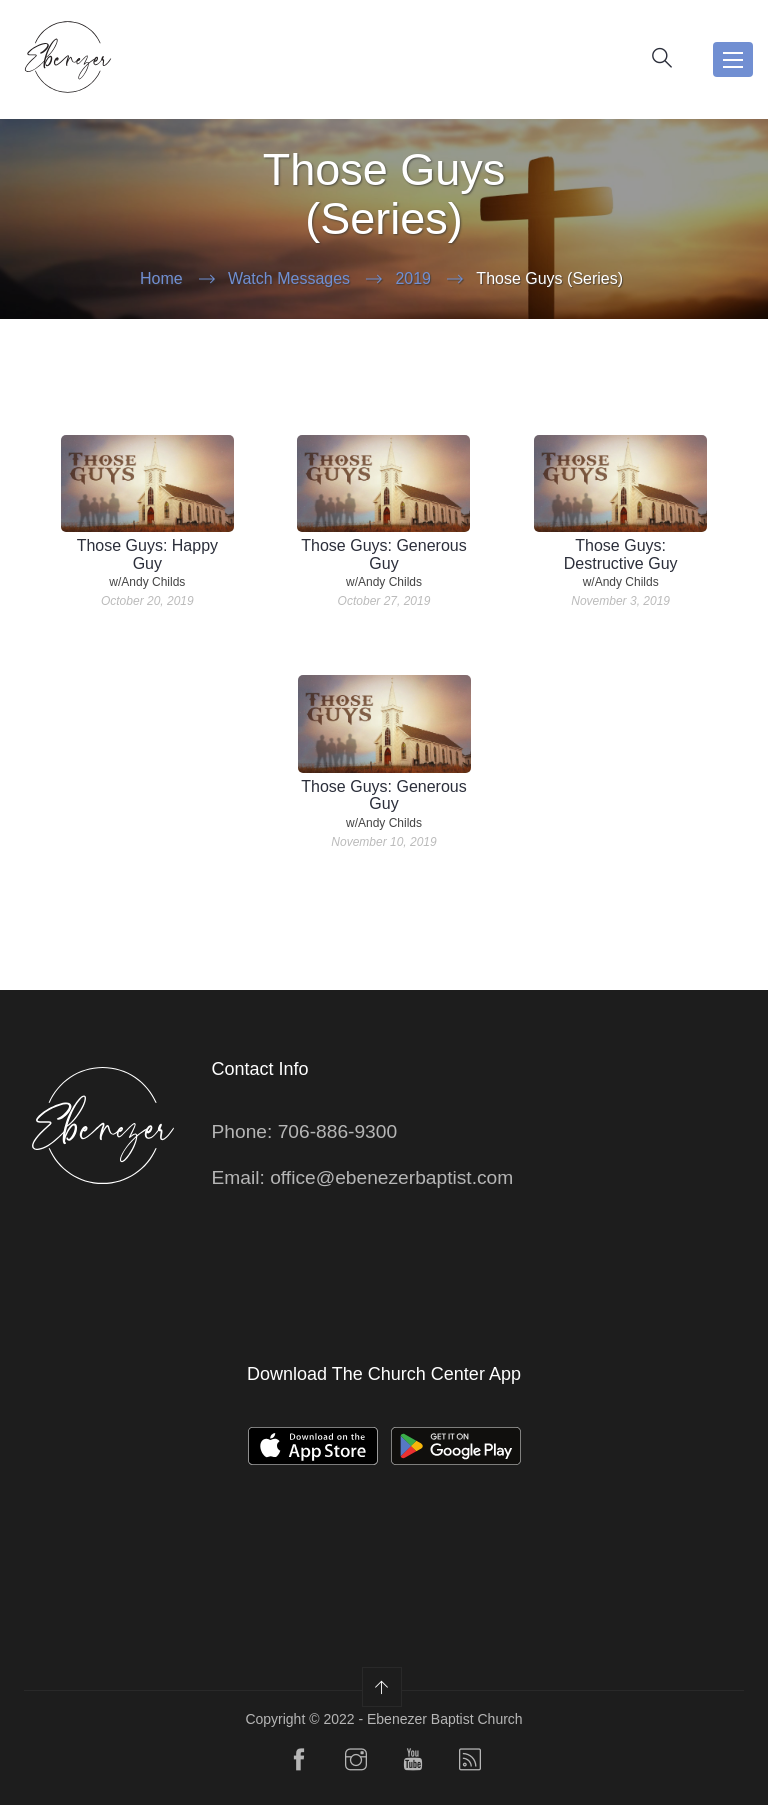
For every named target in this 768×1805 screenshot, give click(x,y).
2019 (413, 278)
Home (161, 278)
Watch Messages (289, 278)
